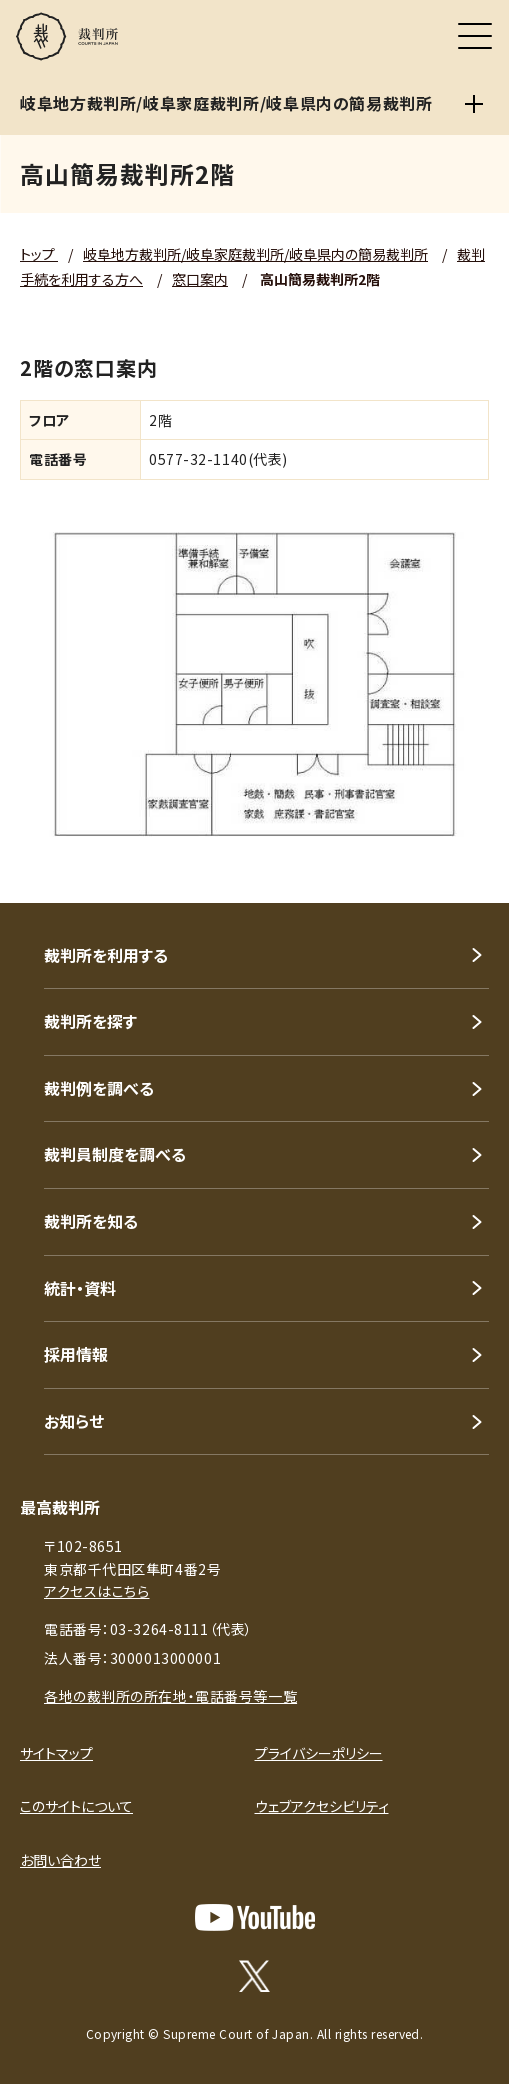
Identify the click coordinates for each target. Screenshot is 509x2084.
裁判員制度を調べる (115, 1154)
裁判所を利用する (106, 955)
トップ (39, 254)
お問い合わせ (60, 1860)
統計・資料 (80, 1288)
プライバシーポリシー (319, 1753)
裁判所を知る (91, 1221)
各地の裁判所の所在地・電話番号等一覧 (170, 1696)
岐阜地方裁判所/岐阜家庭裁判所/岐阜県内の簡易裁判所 (255, 254)
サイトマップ (56, 1753)
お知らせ (74, 1421)
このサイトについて (76, 1806)
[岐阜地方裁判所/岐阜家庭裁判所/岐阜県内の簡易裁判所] (474, 104)
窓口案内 (200, 279)
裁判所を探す (90, 1021)
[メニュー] (475, 36)
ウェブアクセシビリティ (322, 1806)
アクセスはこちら (96, 1591)
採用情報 (76, 1354)
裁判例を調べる (99, 1088)
